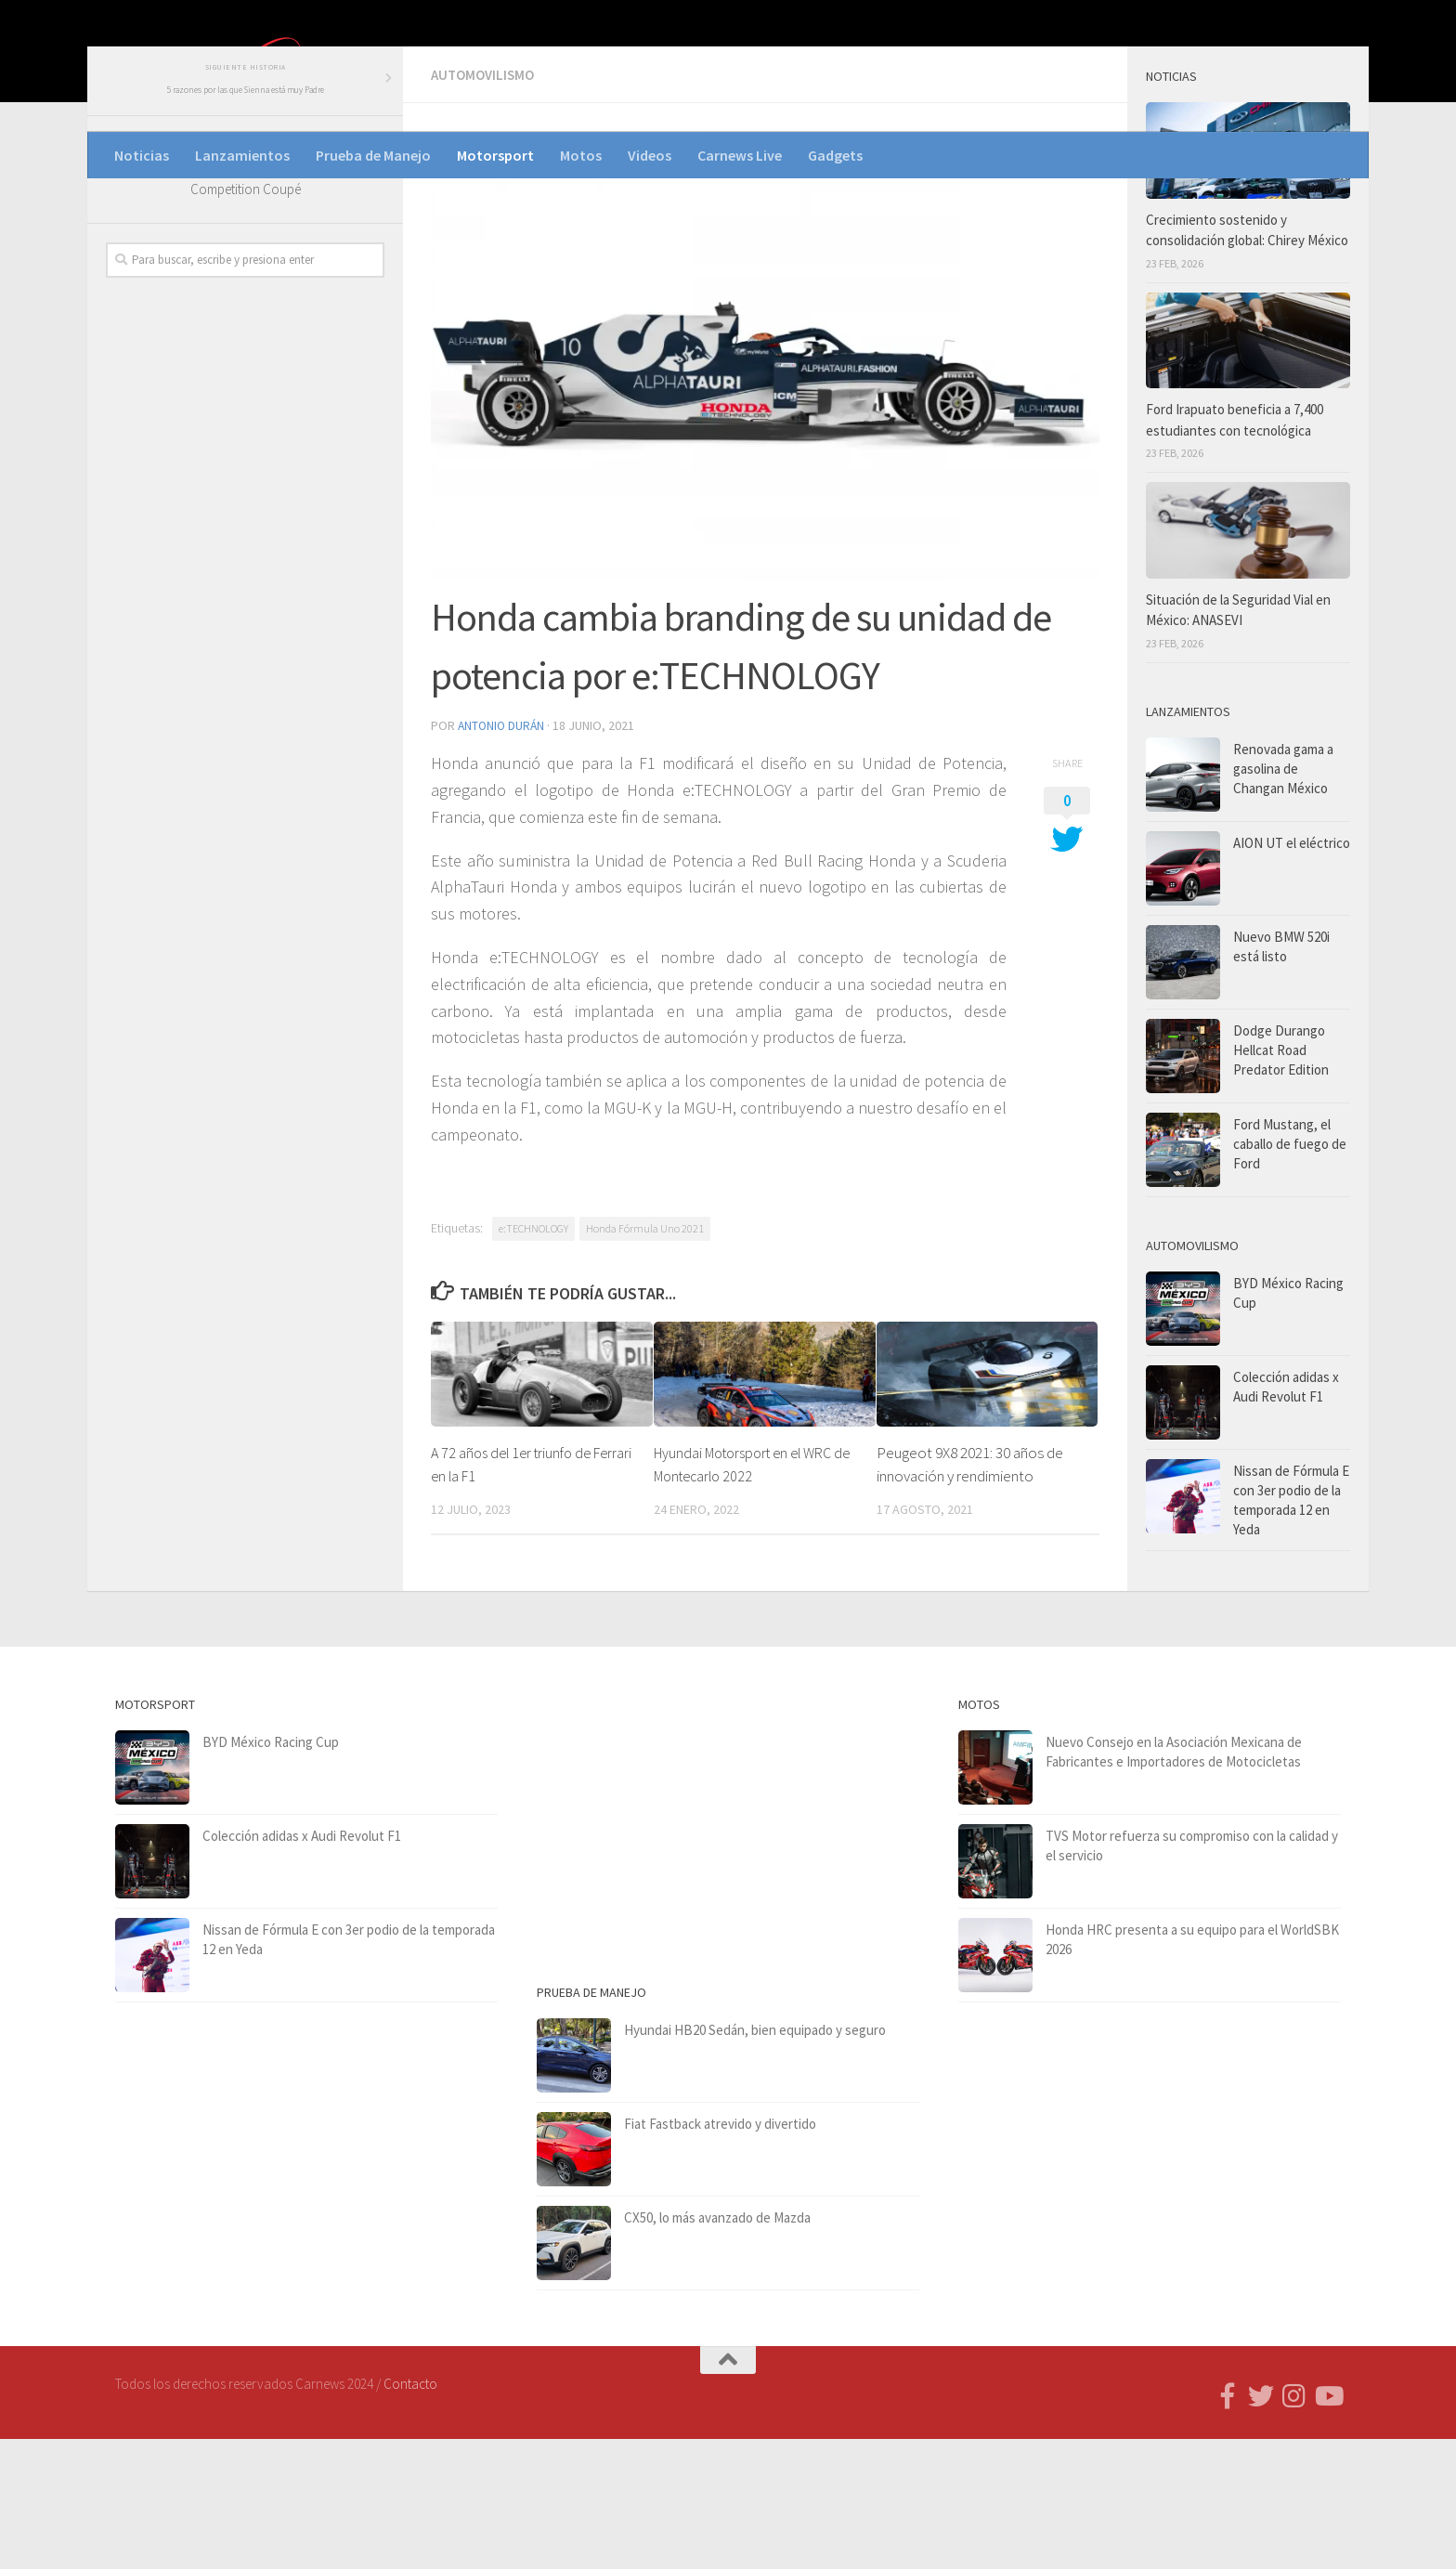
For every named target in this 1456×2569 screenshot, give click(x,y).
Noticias (141, 155)
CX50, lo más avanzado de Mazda (717, 2347)
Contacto (410, 2514)
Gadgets (835, 155)
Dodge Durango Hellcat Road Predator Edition (1281, 1182)
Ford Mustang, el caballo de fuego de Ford (1289, 1275)
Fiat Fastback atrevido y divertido (720, 2254)
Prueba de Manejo (373, 155)
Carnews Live (739, 155)
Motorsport (495, 155)
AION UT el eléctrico (1291, 975)
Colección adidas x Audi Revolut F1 (301, 1966)
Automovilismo (485, 206)
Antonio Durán (503, 856)
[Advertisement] (245, 725)
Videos (649, 155)
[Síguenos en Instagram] (1294, 2526)
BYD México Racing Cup (270, 1872)
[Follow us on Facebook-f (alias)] (1228, 2526)
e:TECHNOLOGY (533, 1358)
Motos (581, 155)
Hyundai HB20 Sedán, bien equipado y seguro (755, 2160)
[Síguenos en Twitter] (1261, 2526)
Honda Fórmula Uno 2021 (645, 1358)
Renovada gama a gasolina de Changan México (1283, 900)
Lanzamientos (242, 155)
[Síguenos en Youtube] (1328, 2526)
